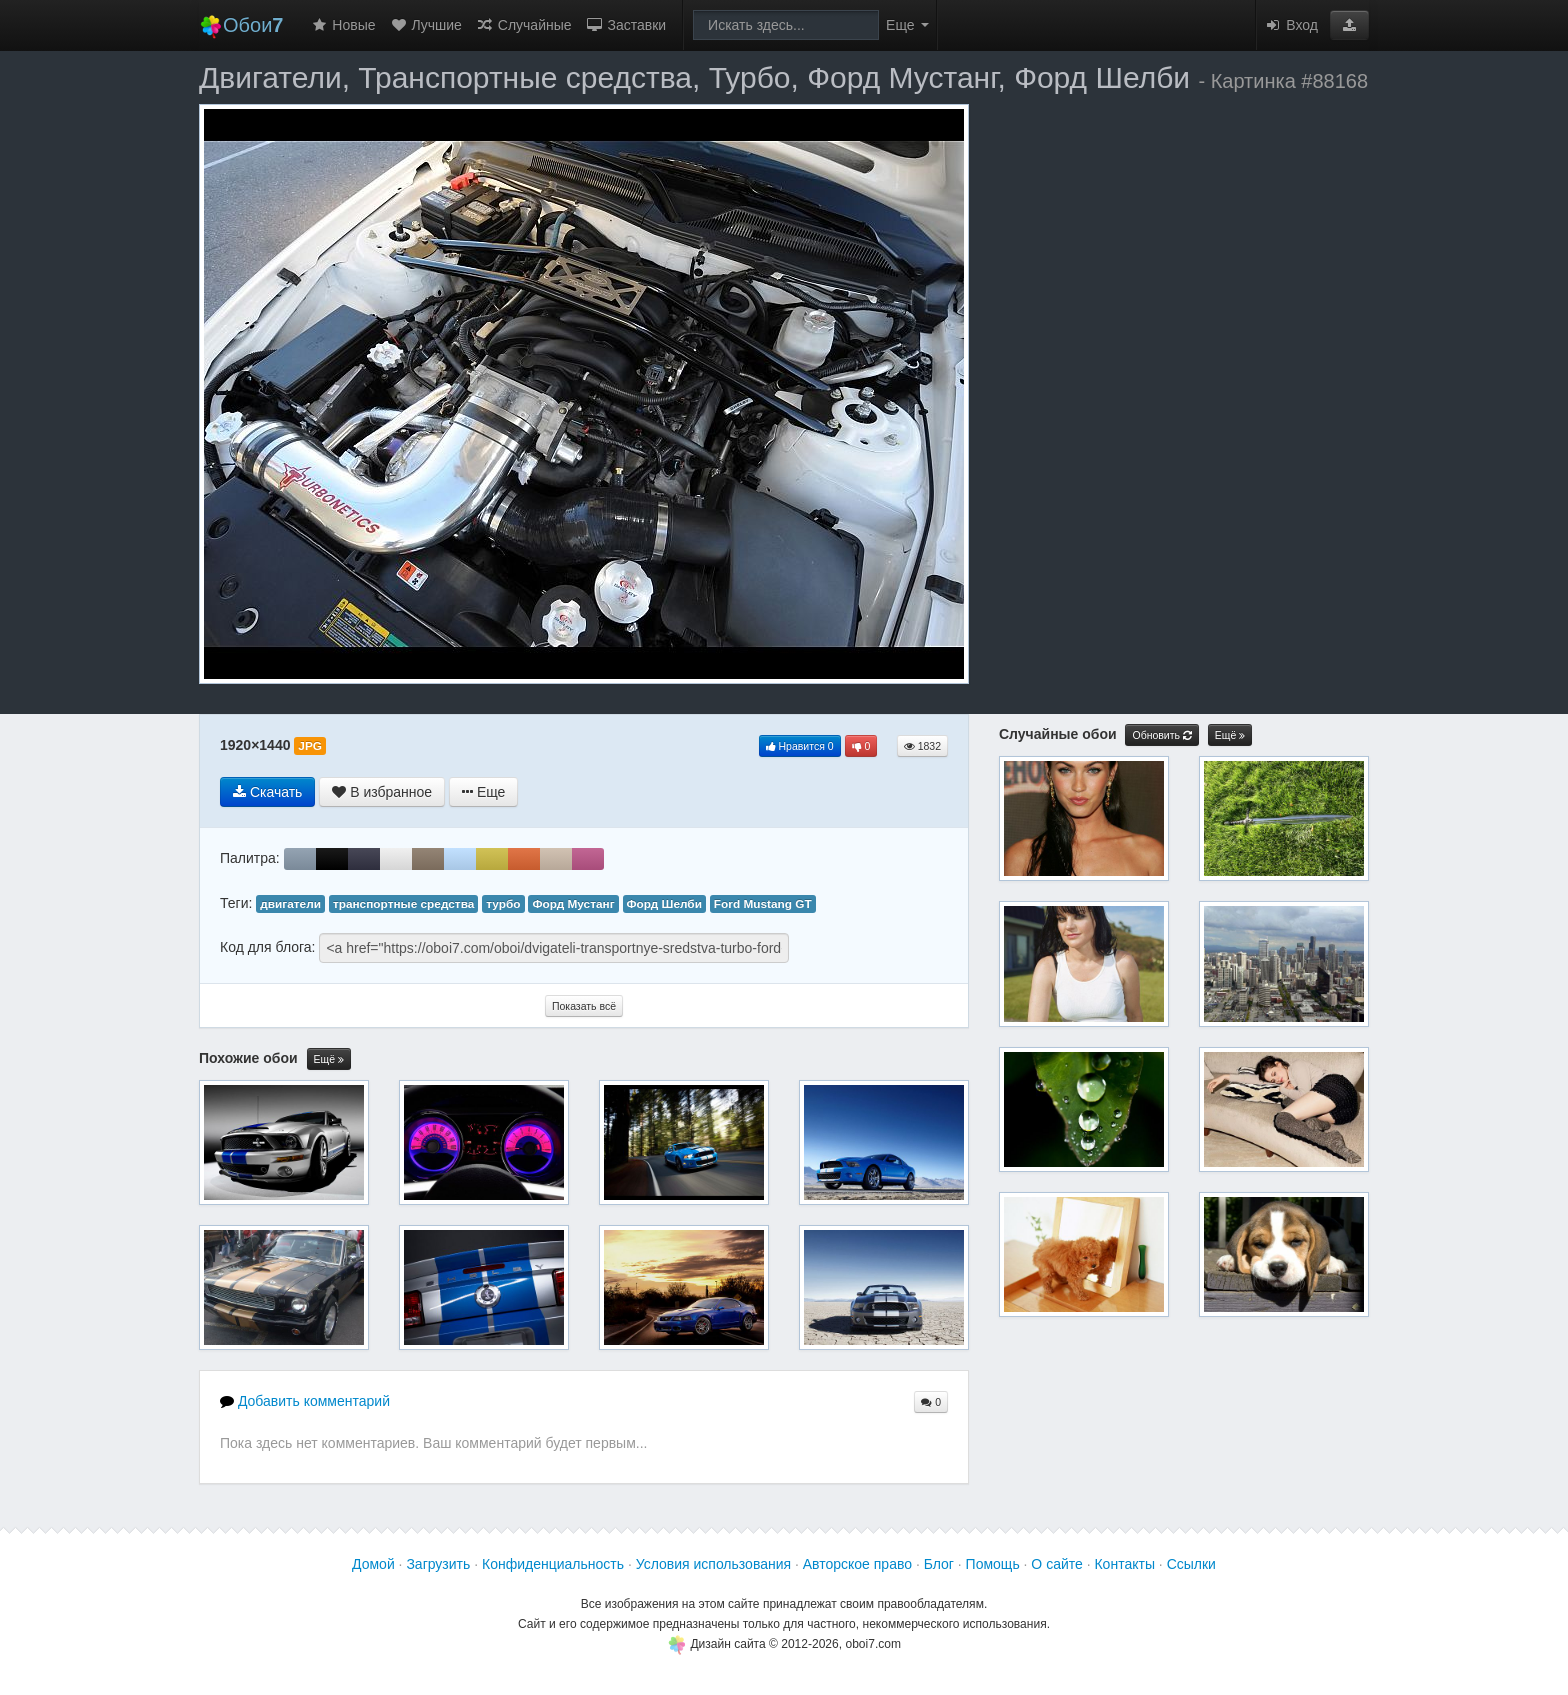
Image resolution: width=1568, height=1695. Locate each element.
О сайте (1056, 1564)
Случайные (524, 25)
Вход (1291, 25)
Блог (939, 1564)
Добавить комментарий (305, 1401)
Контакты (1124, 1564)
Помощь (993, 1564)
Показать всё (584, 1006)
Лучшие (426, 25)
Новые (342, 25)
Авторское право (857, 1564)
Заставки (626, 25)
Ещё (329, 1059)
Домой (373, 1564)
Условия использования (713, 1564)
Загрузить (438, 1564)
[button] (1349, 25)
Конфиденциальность (553, 1564)
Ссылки (1191, 1564)
